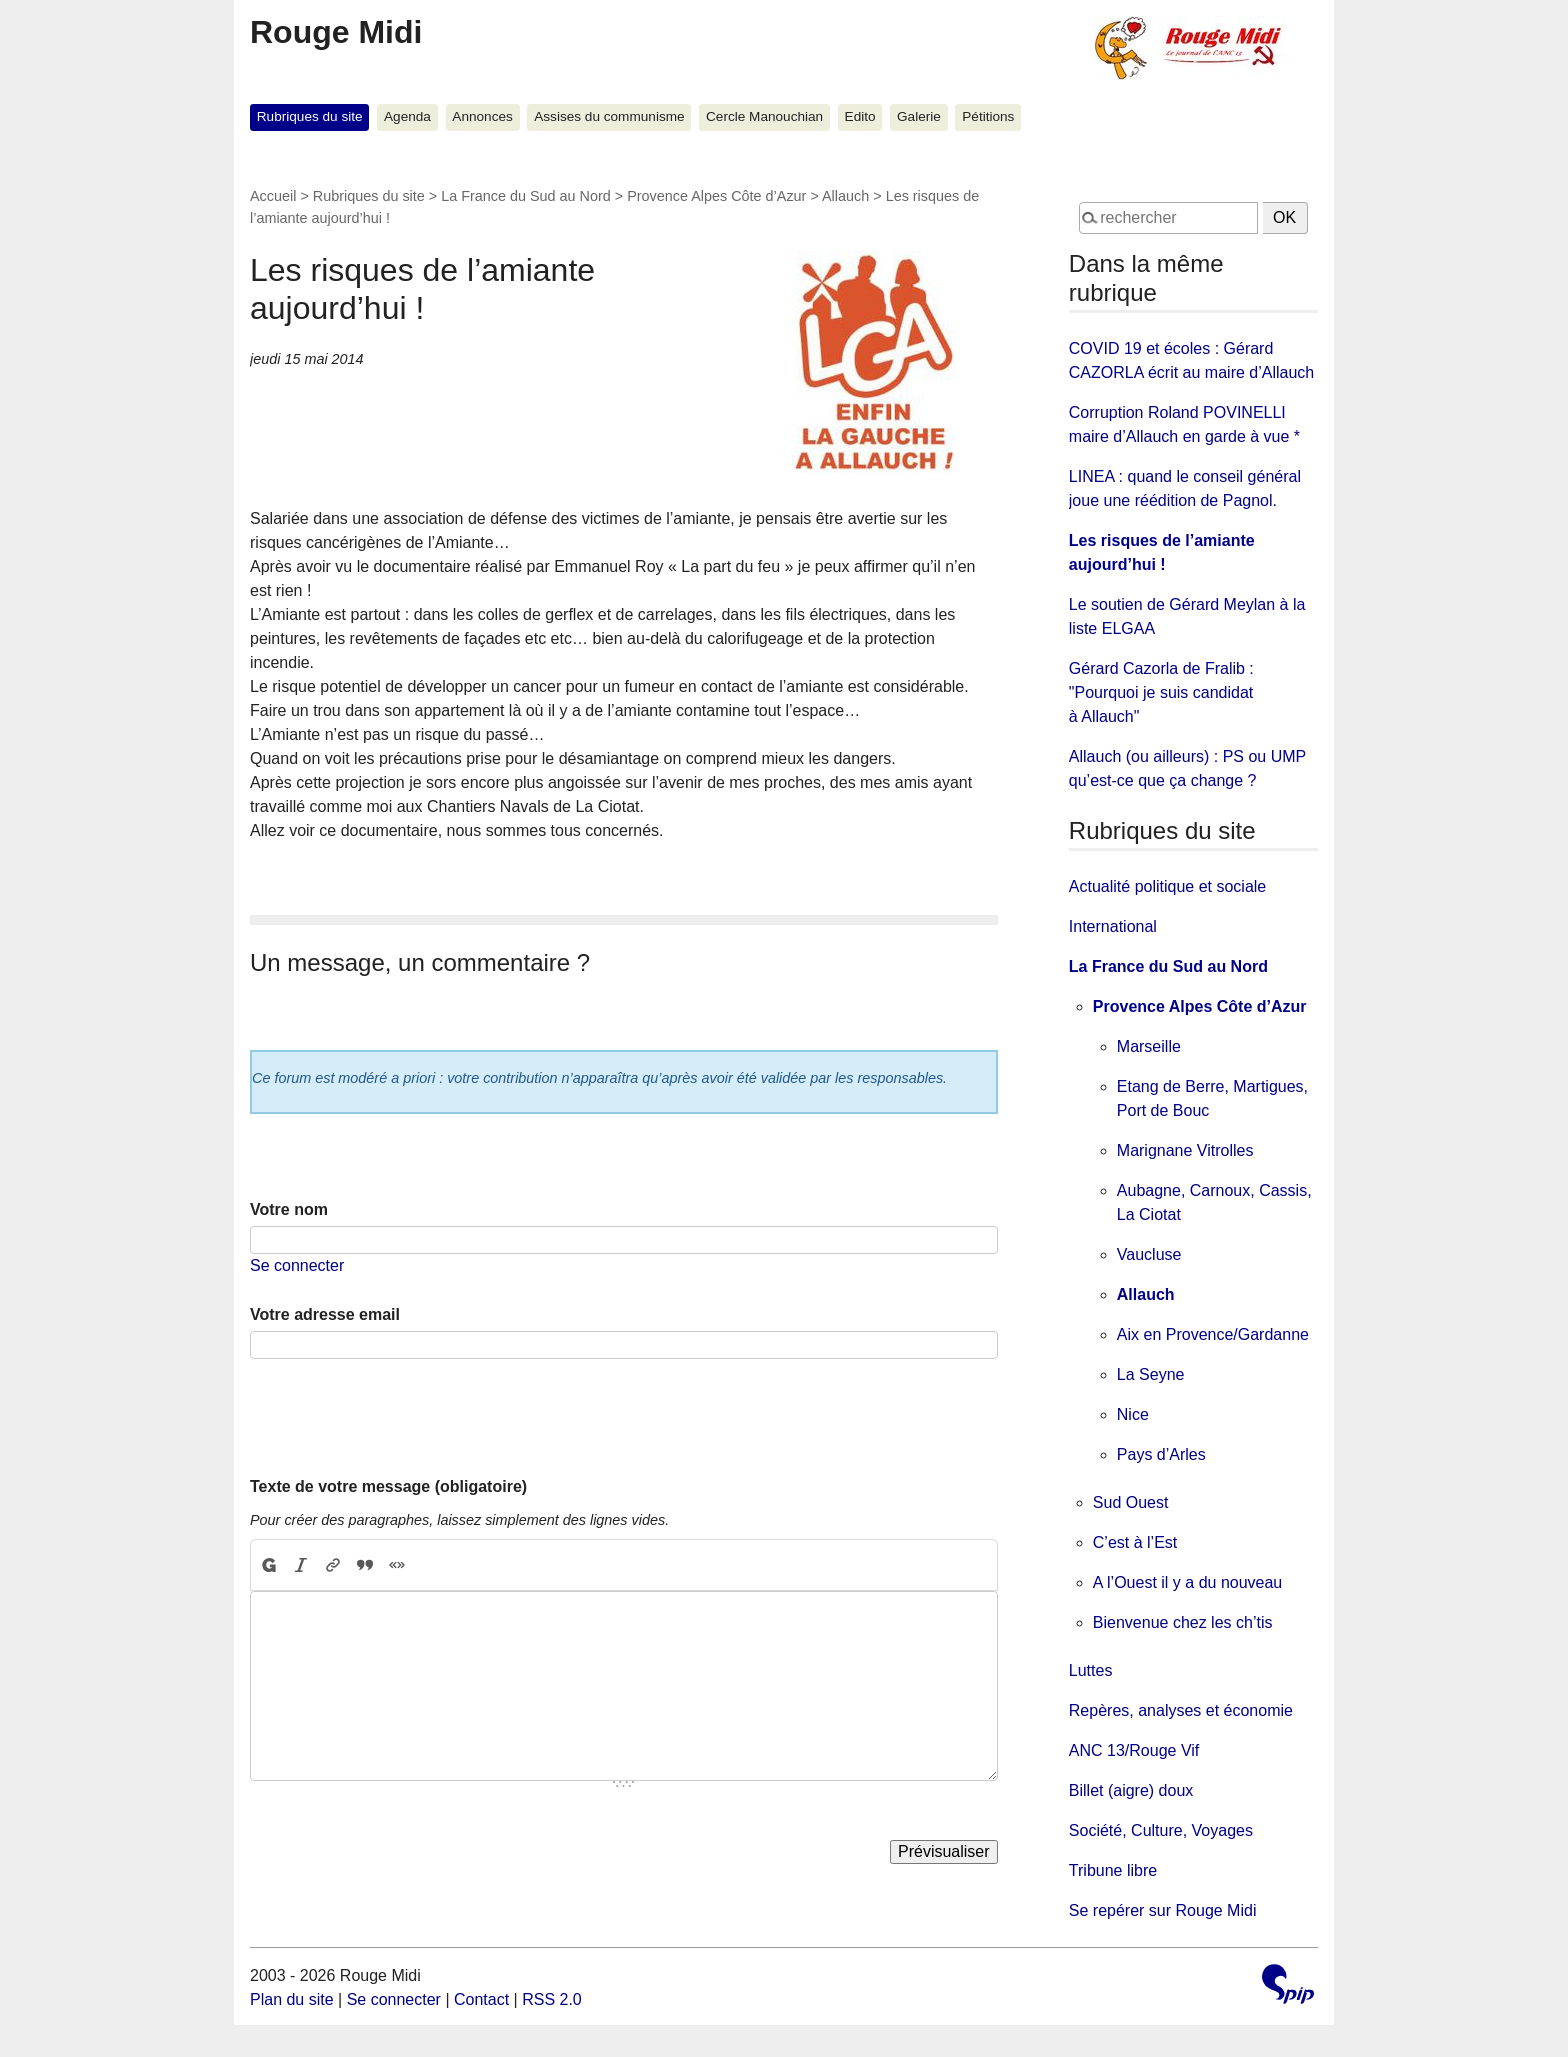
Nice (1133, 1414)
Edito (860, 116)
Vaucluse (1149, 1254)
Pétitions (988, 116)
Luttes (1091, 1670)
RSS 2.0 (552, 1999)
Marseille (1149, 1046)
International (1113, 926)
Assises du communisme (609, 116)
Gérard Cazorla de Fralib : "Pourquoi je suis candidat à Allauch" (1161, 692)
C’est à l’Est (1135, 1542)
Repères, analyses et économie (1181, 1710)
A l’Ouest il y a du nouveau (1187, 1582)
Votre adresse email (325, 1314)
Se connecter (297, 1265)
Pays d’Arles (1161, 1454)
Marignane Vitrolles (1185, 1150)
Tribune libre (1113, 1870)
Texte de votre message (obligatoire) (388, 1486)
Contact (481, 1999)
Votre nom (289, 1209)
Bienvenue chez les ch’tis (1183, 1622)
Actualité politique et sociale (1167, 886)
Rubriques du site (310, 116)
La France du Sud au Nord (526, 196)
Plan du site (292, 1999)
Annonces (482, 116)
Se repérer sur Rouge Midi (1163, 1910)
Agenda (407, 116)
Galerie (919, 116)
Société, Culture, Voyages (1161, 1830)
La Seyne (1151, 1374)
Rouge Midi (336, 32)
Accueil (273, 196)
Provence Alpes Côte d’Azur (716, 196)
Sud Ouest (1131, 1502)
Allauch (845, 196)
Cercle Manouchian (764, 116)
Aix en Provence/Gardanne (1213, 1334)
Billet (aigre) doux (1131, 1790)
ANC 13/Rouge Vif (1134, 1750)
